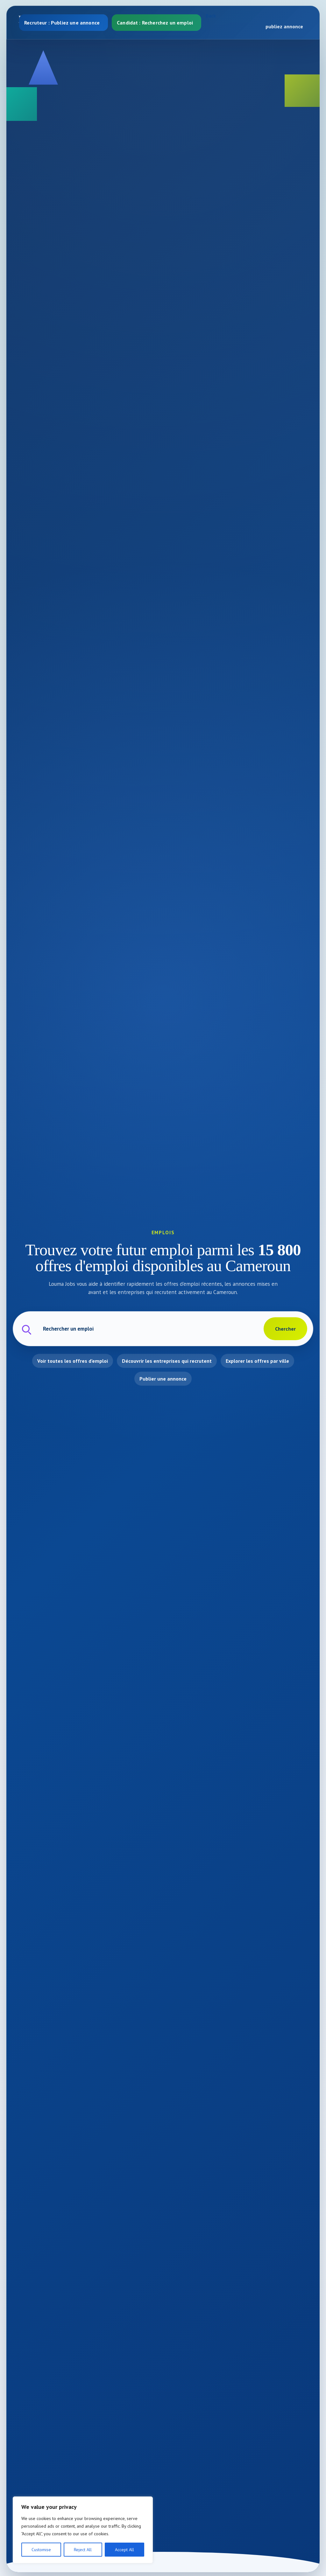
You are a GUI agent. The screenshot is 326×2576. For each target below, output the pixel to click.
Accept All (124, 2549)
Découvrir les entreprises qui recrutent (167, 1361)
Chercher (285, 1329)
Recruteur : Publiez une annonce (62, 22)
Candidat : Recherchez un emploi (155, 22)
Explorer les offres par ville (257, 1361)
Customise (41, 2549)
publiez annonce (284, 26)
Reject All (83, 2549)
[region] (83, 2529)
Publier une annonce (163, 1378)
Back (211, 15)
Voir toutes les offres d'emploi (72, 1361)
